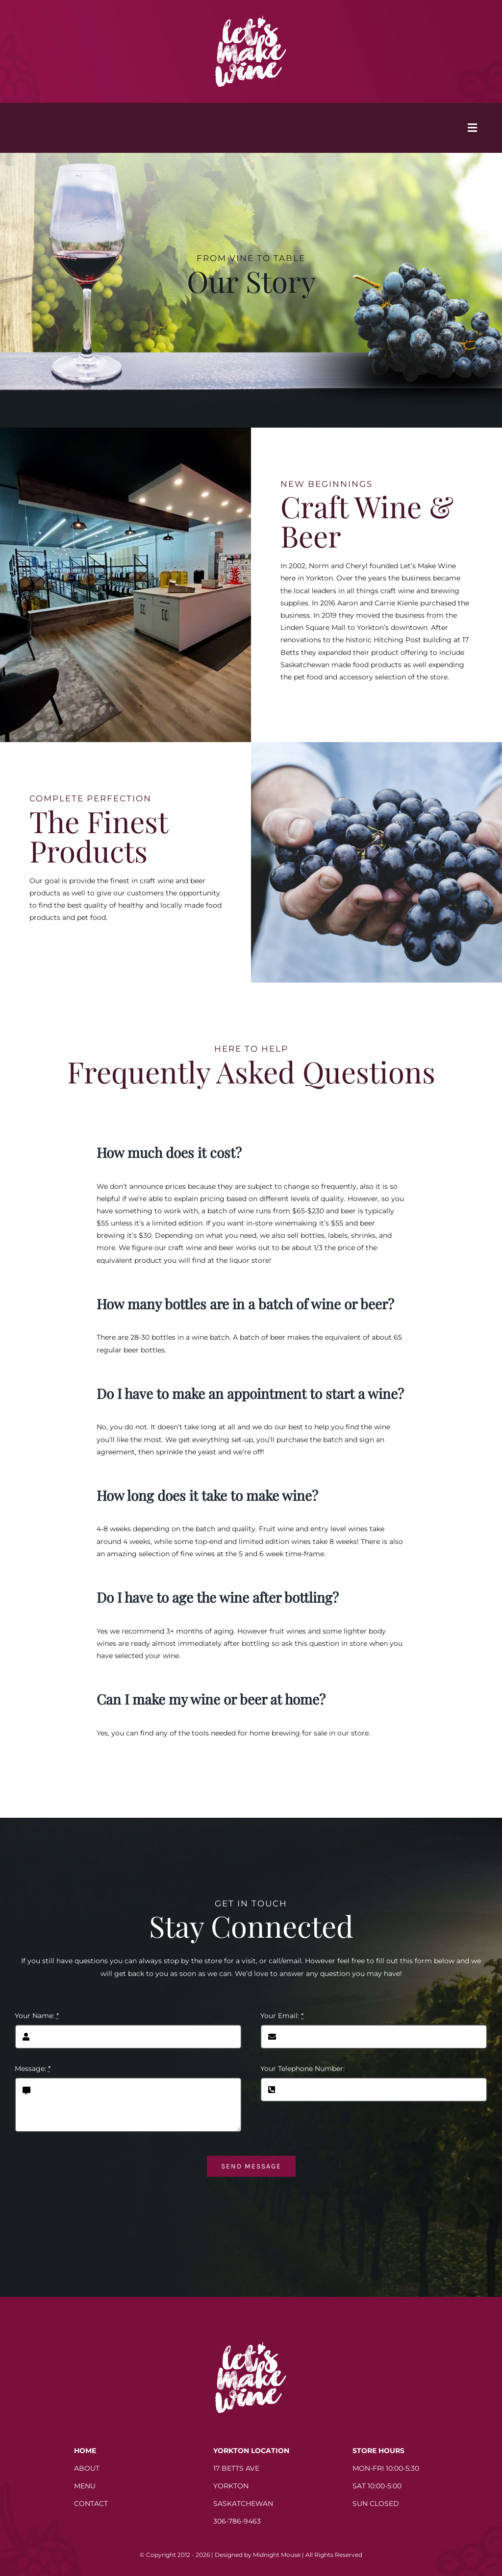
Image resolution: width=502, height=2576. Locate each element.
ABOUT (87, 2468)
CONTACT (91, 2503)
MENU (85, 2485)
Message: (32, 2068)
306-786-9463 (237, 2521)
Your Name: (37, 2015)
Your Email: (281, 2015)
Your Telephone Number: (302, 2068)
